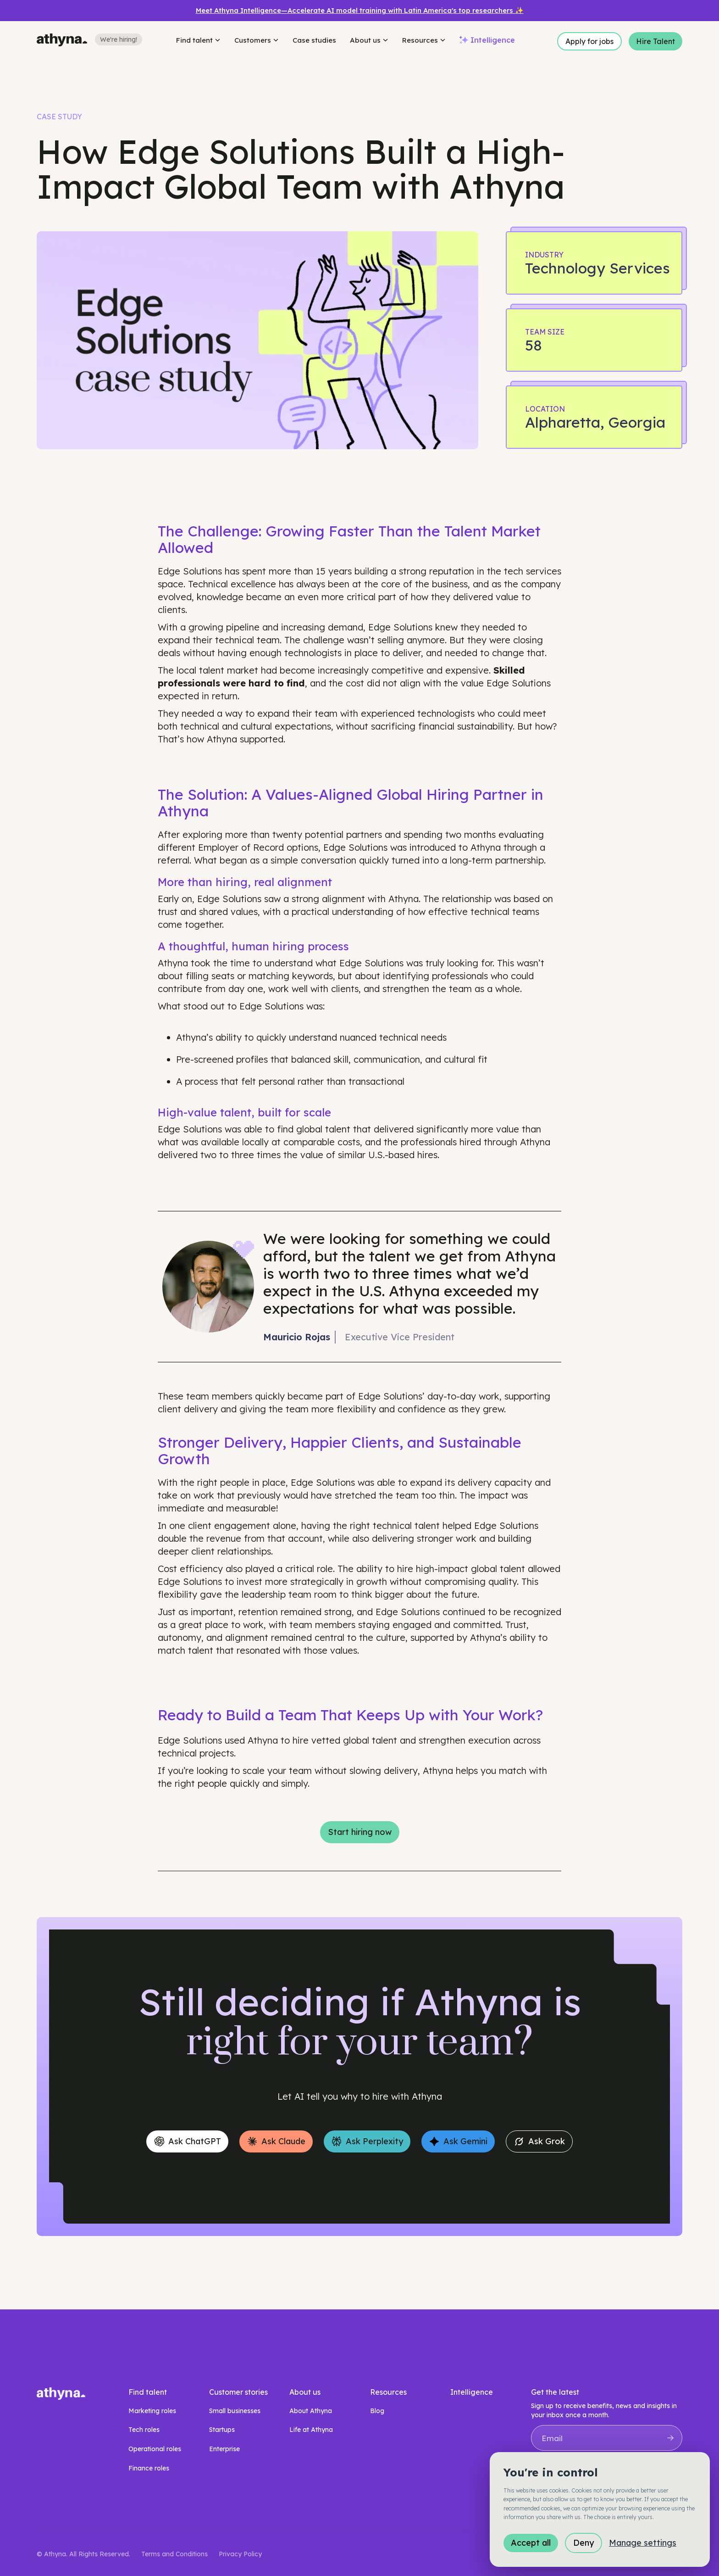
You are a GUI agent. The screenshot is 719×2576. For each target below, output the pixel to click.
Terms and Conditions (174, 2554)
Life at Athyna (311, 2429)
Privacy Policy (240, 2554)
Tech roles (144, 2429)
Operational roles (154, 2449)
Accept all (531, 2542)
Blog (377, 2411)
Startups (222, 2429)
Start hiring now (360, 1832)
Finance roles (148, 2468)
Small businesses (234, 2411)
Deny (583, 2542)
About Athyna (310, 2411)
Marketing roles (152, 2411)
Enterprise (224, 2449)
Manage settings (642, 2542)
